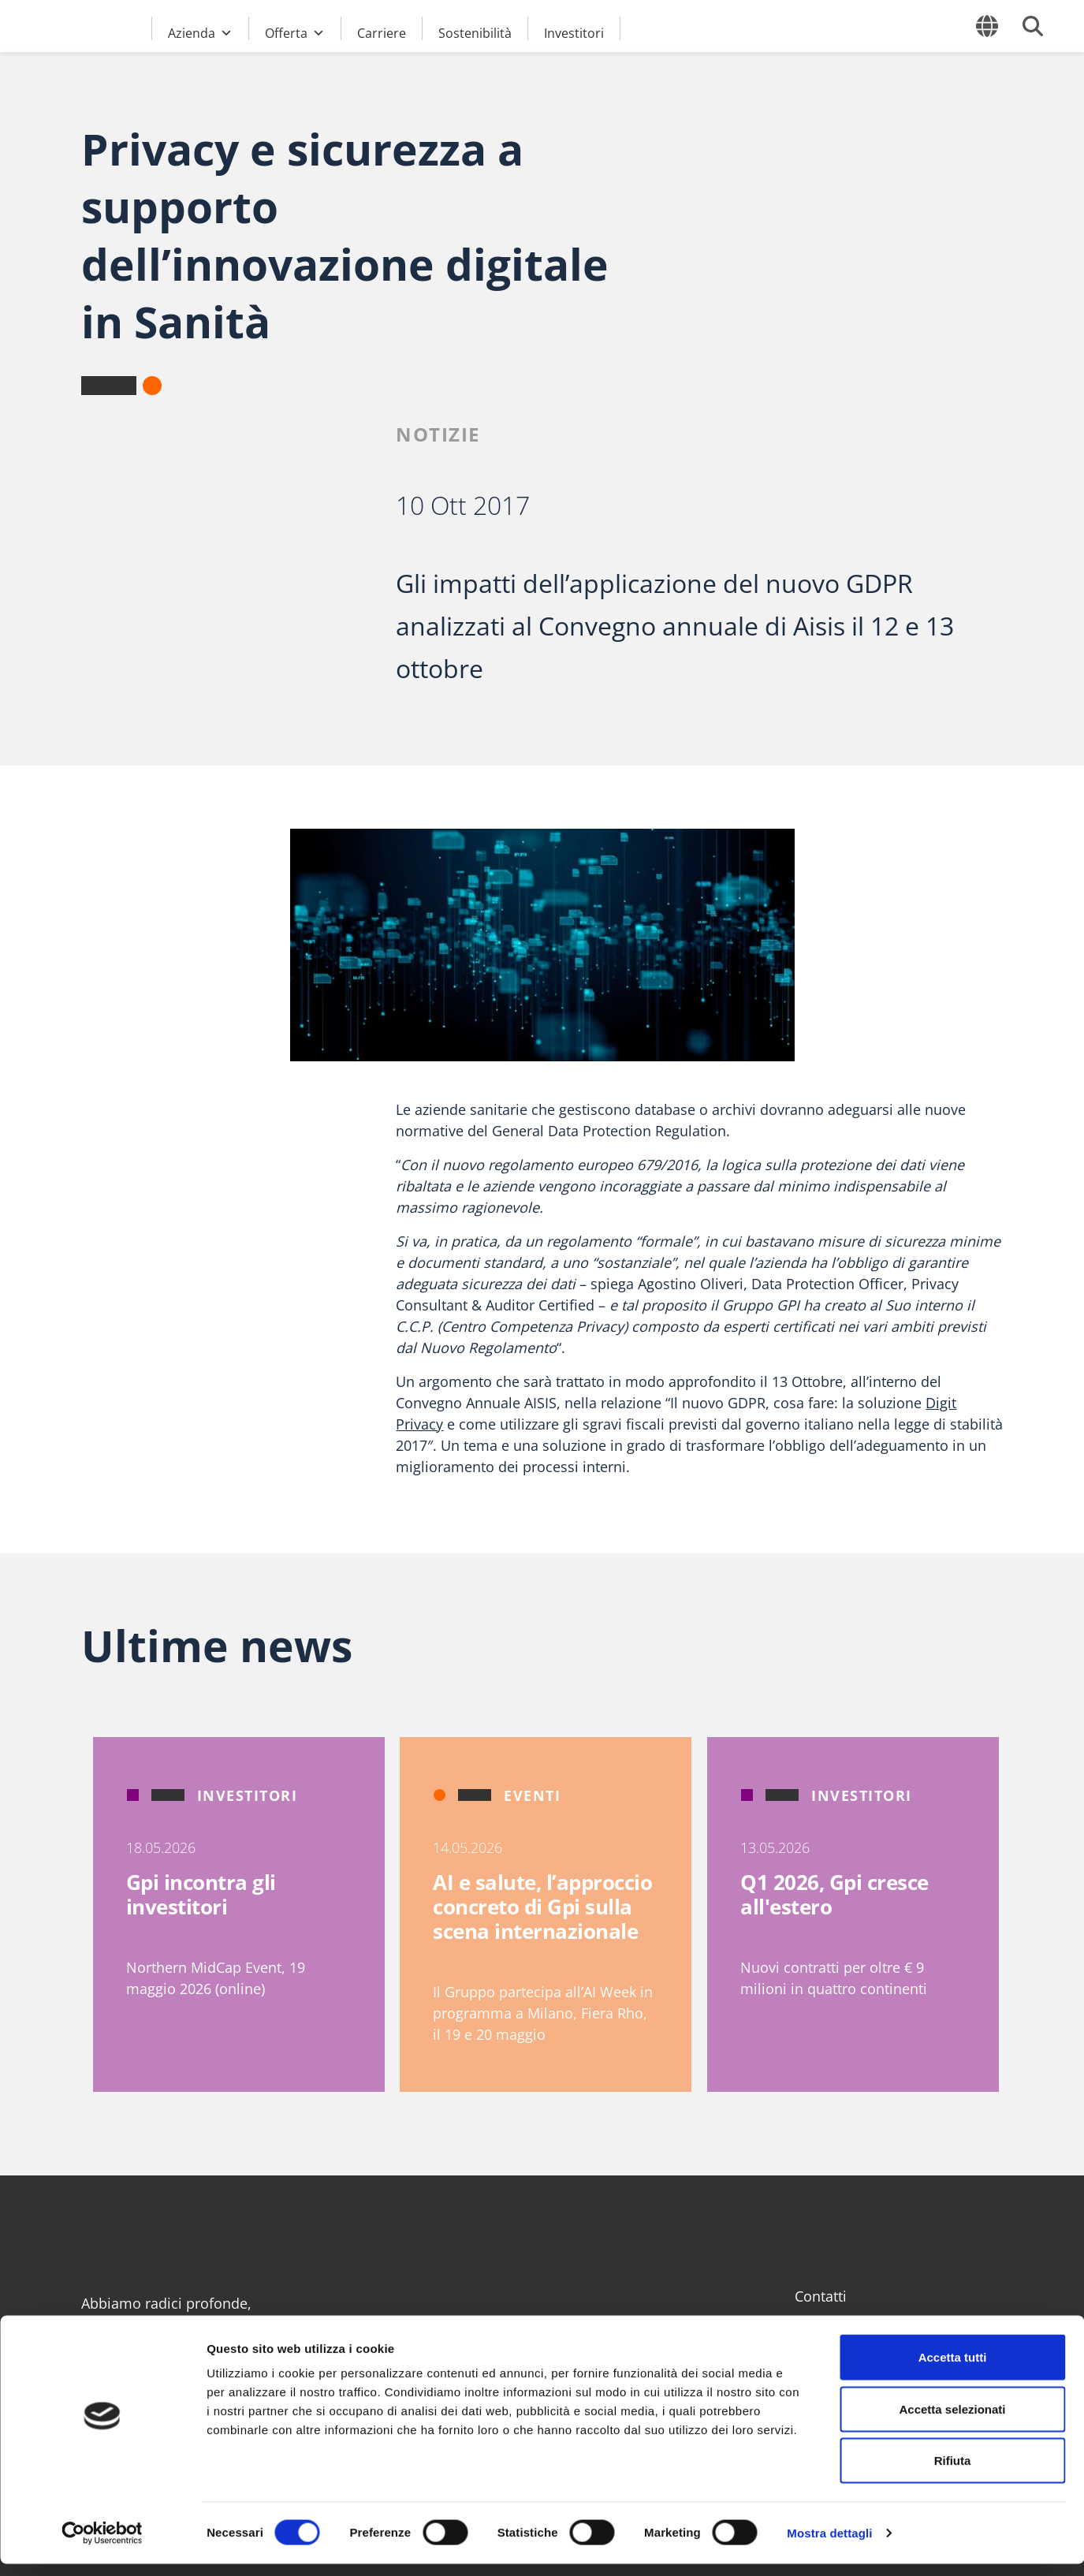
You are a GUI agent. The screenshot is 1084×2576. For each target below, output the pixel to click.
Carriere (381, 32)
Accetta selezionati (952, 2421)
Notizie (438, 434)
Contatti (821, 2296)
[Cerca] (1033, 26)
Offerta (295, 30)
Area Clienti (832, 2325)
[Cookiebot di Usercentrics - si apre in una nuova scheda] (102, 2545)
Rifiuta (952, 2472)
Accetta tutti (952, 2369)
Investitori (574, 32)
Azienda (200, 30)
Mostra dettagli (829, 2545)
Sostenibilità (475, 32)
